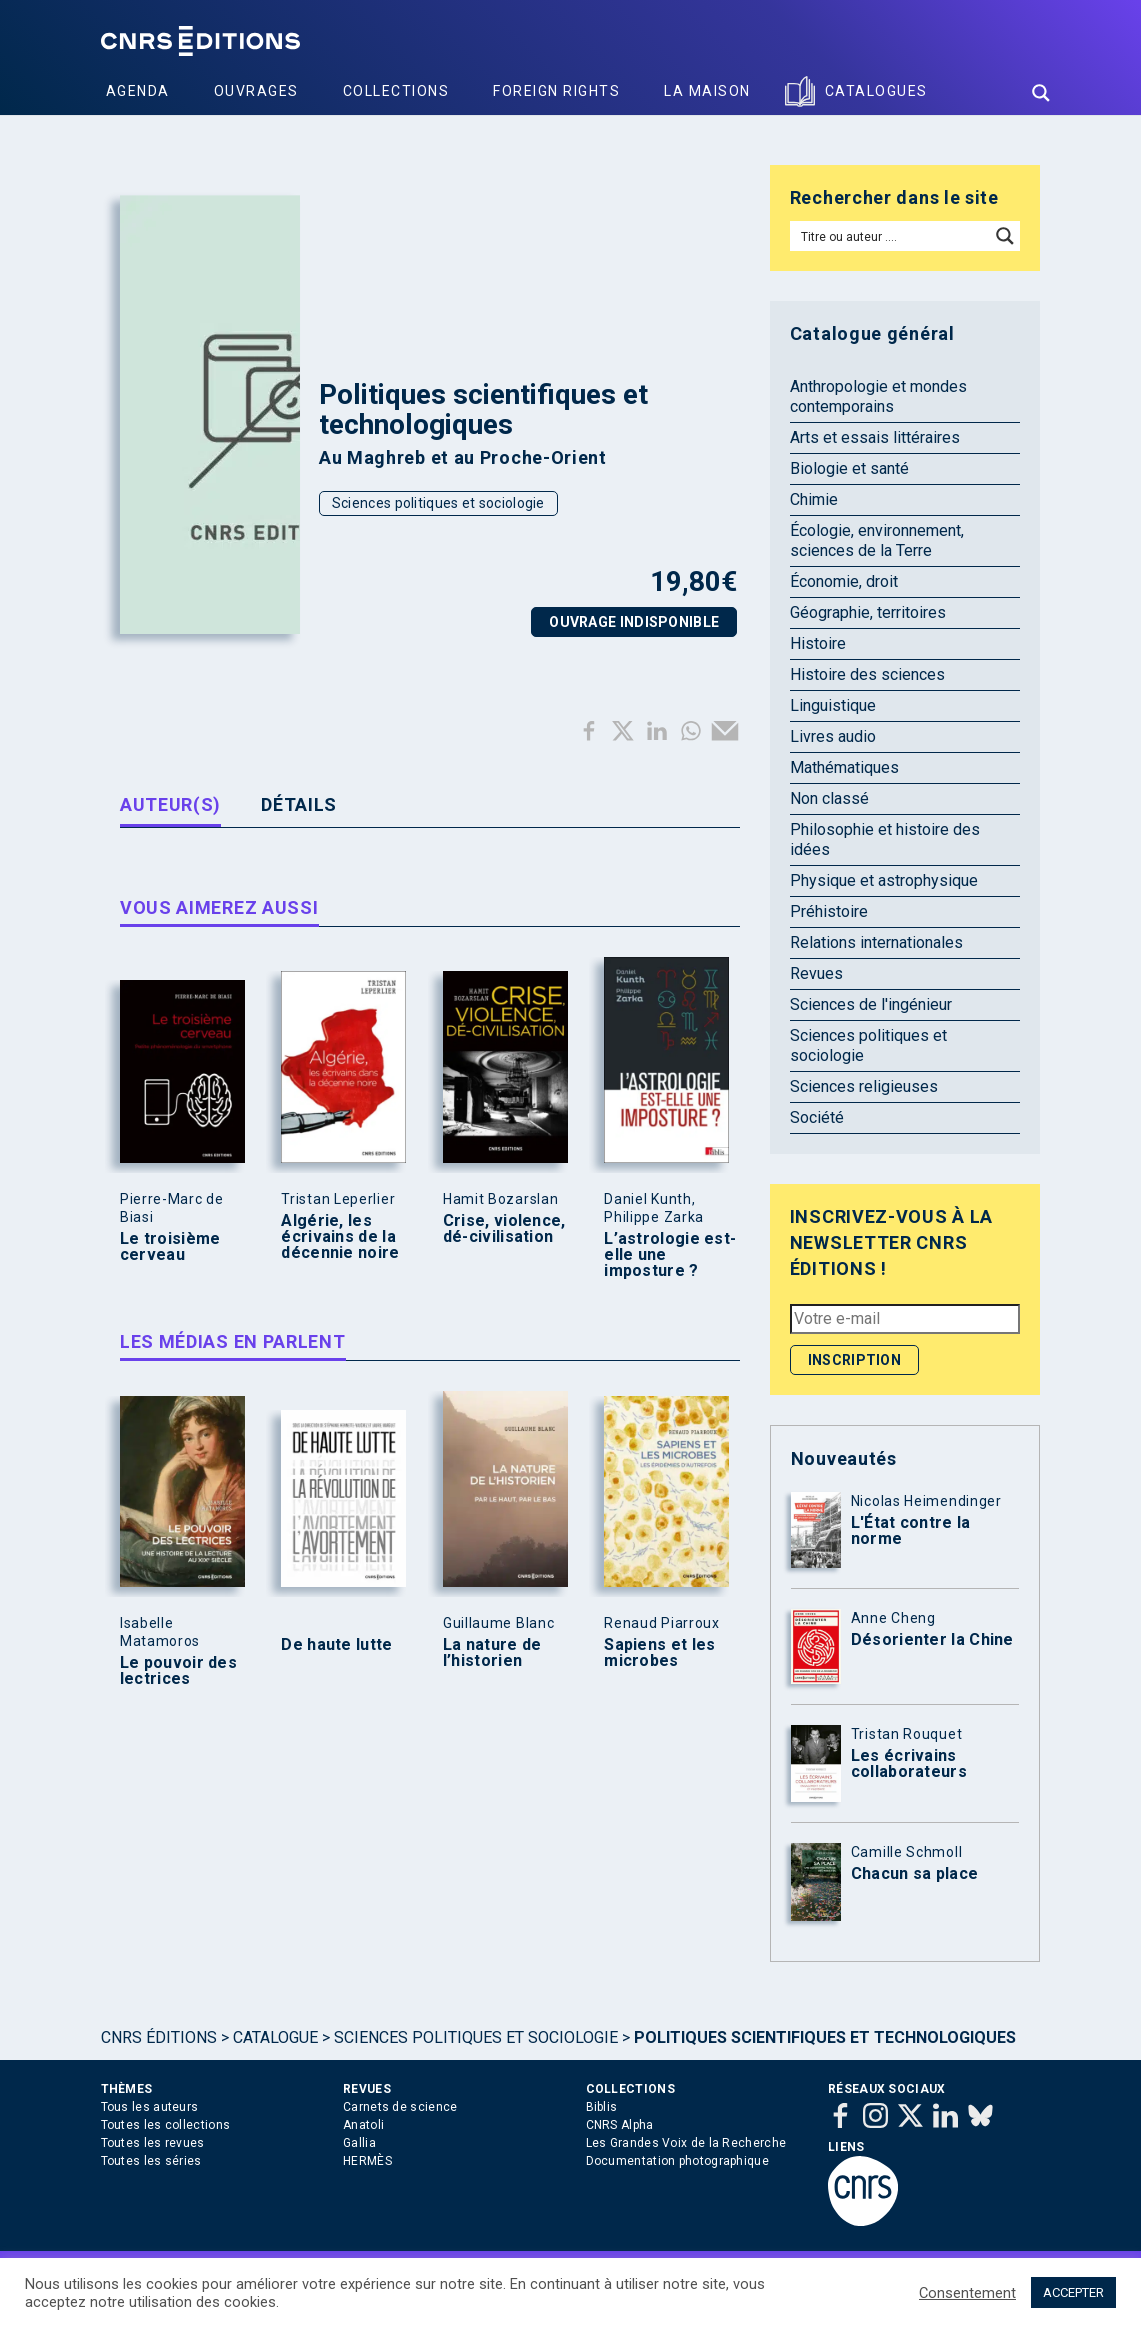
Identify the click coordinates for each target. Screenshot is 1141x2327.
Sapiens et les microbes (659, 1653)
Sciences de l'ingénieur (871, 1004)
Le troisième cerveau (170, 1247)
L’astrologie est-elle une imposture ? (670, 1255)
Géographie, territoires (868, 612)
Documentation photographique (677, 2161)
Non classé (829, 798)
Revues (816, 973)
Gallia (359, 2143)
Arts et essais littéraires (875, 437)
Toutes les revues (153, 2143)
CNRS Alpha (620, 2125)
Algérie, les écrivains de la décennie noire (340, 1237)
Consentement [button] (967, 2293)
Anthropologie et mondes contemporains (878, 396)
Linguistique (833, 705)
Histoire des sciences (867, 674)
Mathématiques (844, 767)
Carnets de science (400, 2107)
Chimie (814, 499)
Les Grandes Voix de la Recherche (686, 2143)
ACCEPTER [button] (1073, 2292)
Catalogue (275, 2037)
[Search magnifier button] (1041, 93)
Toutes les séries (151, 2161)
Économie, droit (844, 581)
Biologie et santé (849, 468)
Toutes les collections (166, 2125)
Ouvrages (256, 91)
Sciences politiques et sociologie (438, 503)
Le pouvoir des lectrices (178, 1671)
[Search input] (891, 236)
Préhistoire (829, 911)
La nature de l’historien (492, 1653)
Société (817, 1117)
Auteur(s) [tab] (170, 804)
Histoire (818, 643)
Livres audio (833, 736)
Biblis (602, 2107)
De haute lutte (336, 1645)
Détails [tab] (299, 804)
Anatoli (363, 2125)
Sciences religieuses (864, 1086)
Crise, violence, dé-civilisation (504, 1229)
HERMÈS (367, 2161)
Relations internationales (876, 942)
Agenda (138, 91)
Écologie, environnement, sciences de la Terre (877, 540)
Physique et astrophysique (884, 880)
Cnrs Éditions (159, 2037)
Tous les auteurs (150, 2107)
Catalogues (876, 91)
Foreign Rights (556, 91)
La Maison (707, 91)
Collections (396, 91)
